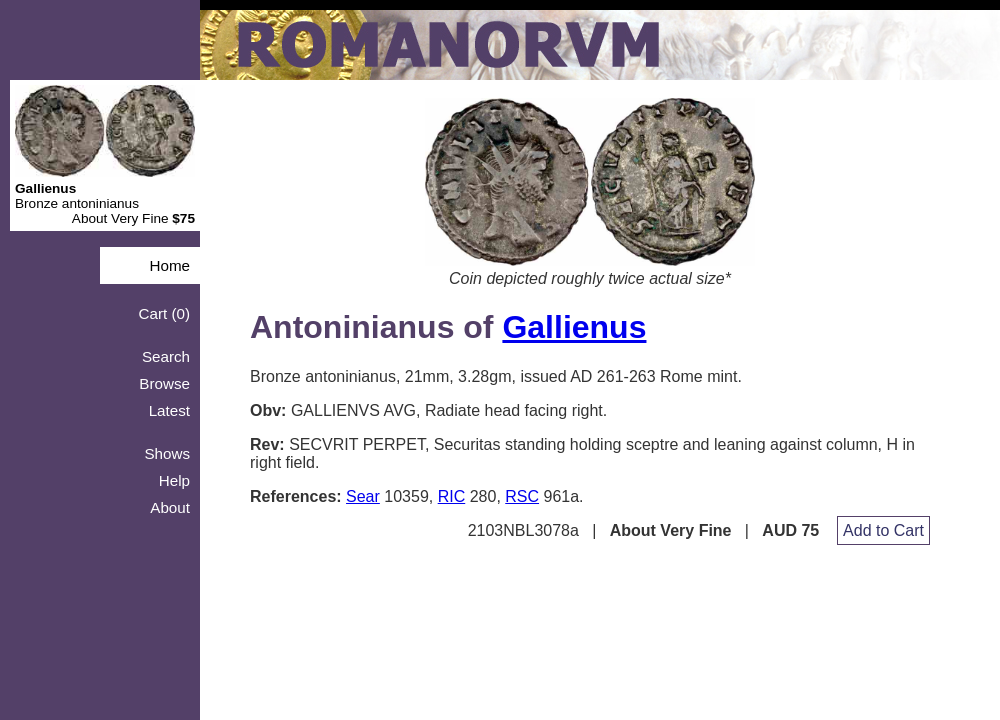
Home (169, 265)
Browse (164, 383)
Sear (363, 496)
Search (166, 356)
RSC (522, 496)
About (170, 507)
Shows (167, 453)
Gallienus (574, 327)
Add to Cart (883, 530)
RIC (452, 496)
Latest (169, 410)
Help (174, 480)
